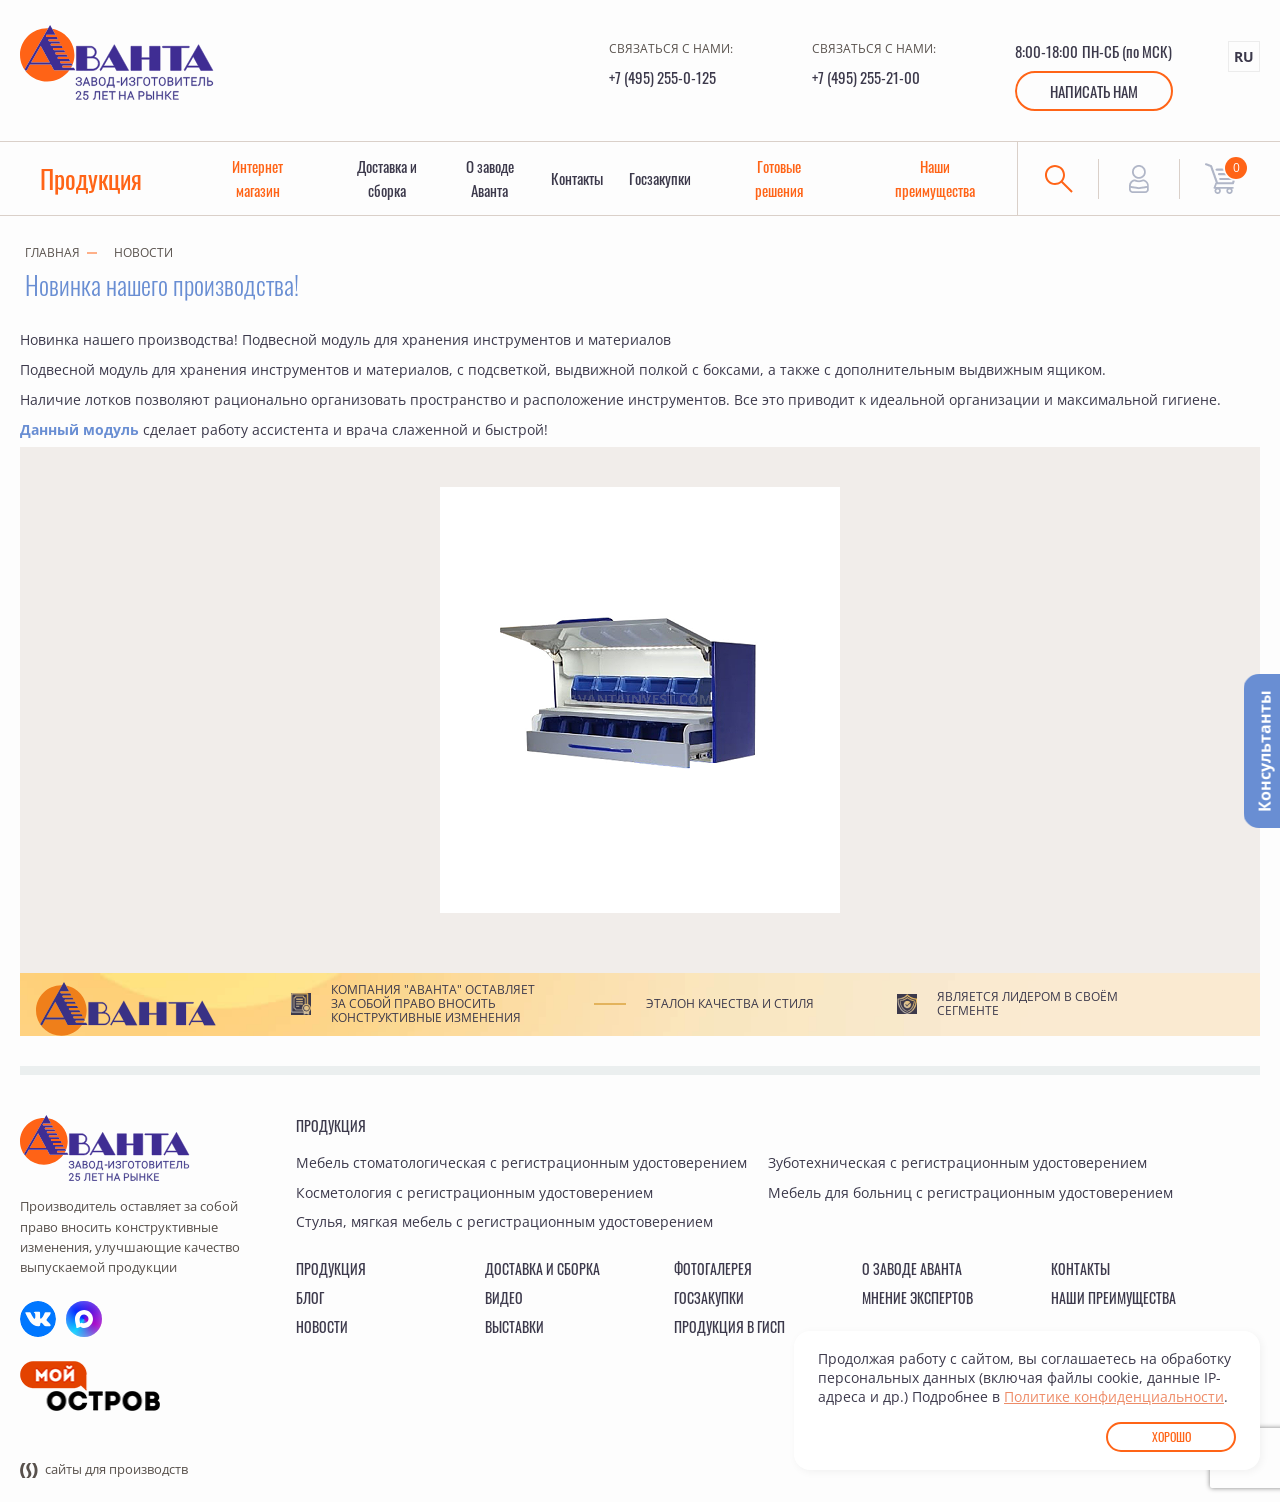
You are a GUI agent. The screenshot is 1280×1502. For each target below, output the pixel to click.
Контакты (578, 179)
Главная (52, 253)
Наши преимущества (936, 179)
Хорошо (1171, 1436)
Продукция (92, 178)
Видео (504, 1297)
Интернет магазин (258, 179)
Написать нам (1094, 91)
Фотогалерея (713, 1268)
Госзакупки (662, 179)
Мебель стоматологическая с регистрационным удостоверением (521, 1163)
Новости (143, 253)
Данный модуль (79, 429)
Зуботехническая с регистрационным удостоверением (957, 1163)
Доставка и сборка (388, 179)
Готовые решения (780, 179)
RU (1244, 56)
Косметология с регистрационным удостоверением (474, 1192)
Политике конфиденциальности (1114, 1396)
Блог (310, 1297)
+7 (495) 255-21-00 (866, 77)
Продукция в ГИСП (729, 1327)
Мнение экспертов (917, 1297)
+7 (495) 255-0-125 (662, 77)
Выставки (514, 1327)
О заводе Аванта (490, 179)
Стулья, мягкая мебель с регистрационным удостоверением (504, 1222)
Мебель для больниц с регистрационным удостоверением (970, 1192)
